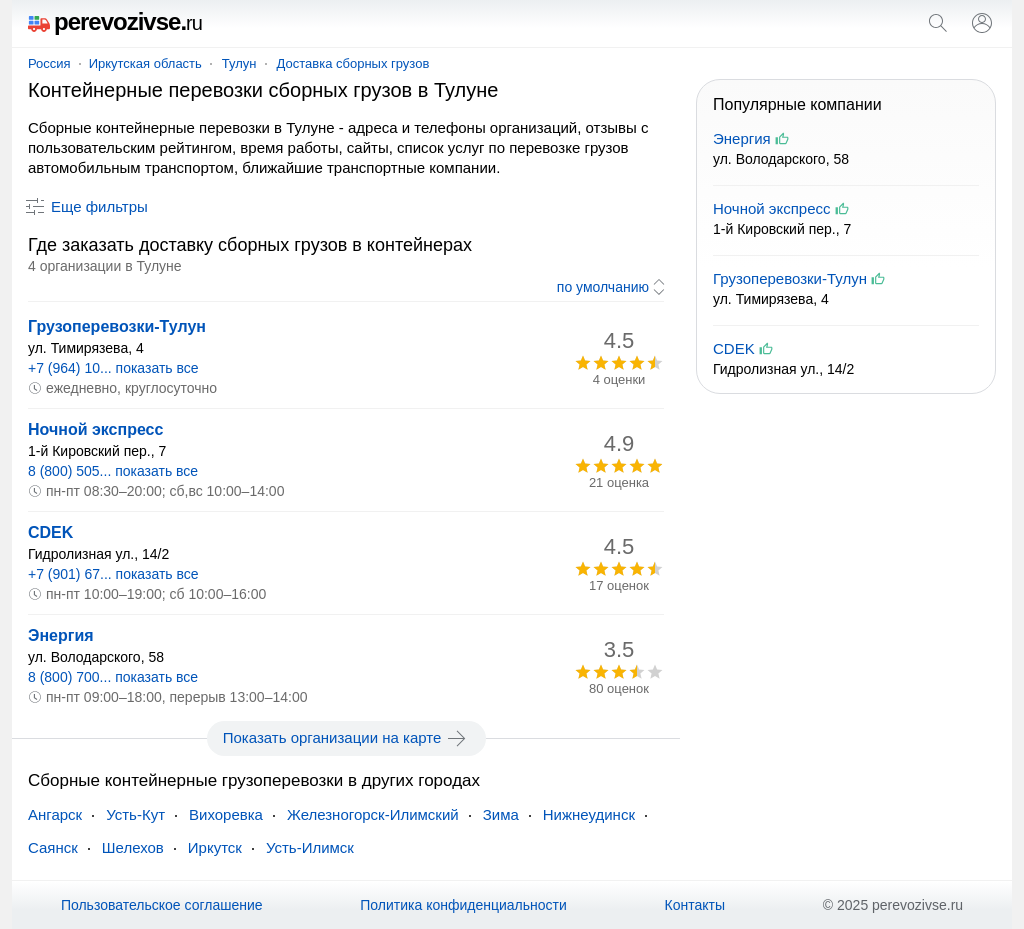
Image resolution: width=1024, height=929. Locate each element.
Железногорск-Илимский (373, 814)
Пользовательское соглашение (162, 905)
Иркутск (215, 847)
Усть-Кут (135, 814)
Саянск (53, 847)
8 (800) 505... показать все (113, 471)
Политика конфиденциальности (463, 905)
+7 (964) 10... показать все (113, 368)
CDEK (50, 532)
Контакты (695, 905)
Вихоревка (226, 814)
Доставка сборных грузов (353, 63)
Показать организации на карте (346, 738)
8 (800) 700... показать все (113, 677)
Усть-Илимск (310, 847)
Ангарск (55, 814)
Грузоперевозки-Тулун (117, 326)
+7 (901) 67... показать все (113, 574)
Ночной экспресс (95, 429)
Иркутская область (145, 63)
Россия (49, 63)
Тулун (239, 63)
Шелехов (133, 847)
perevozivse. (115, 21)
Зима (501, 814)
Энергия (61, 635)
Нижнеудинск (589, 814)
